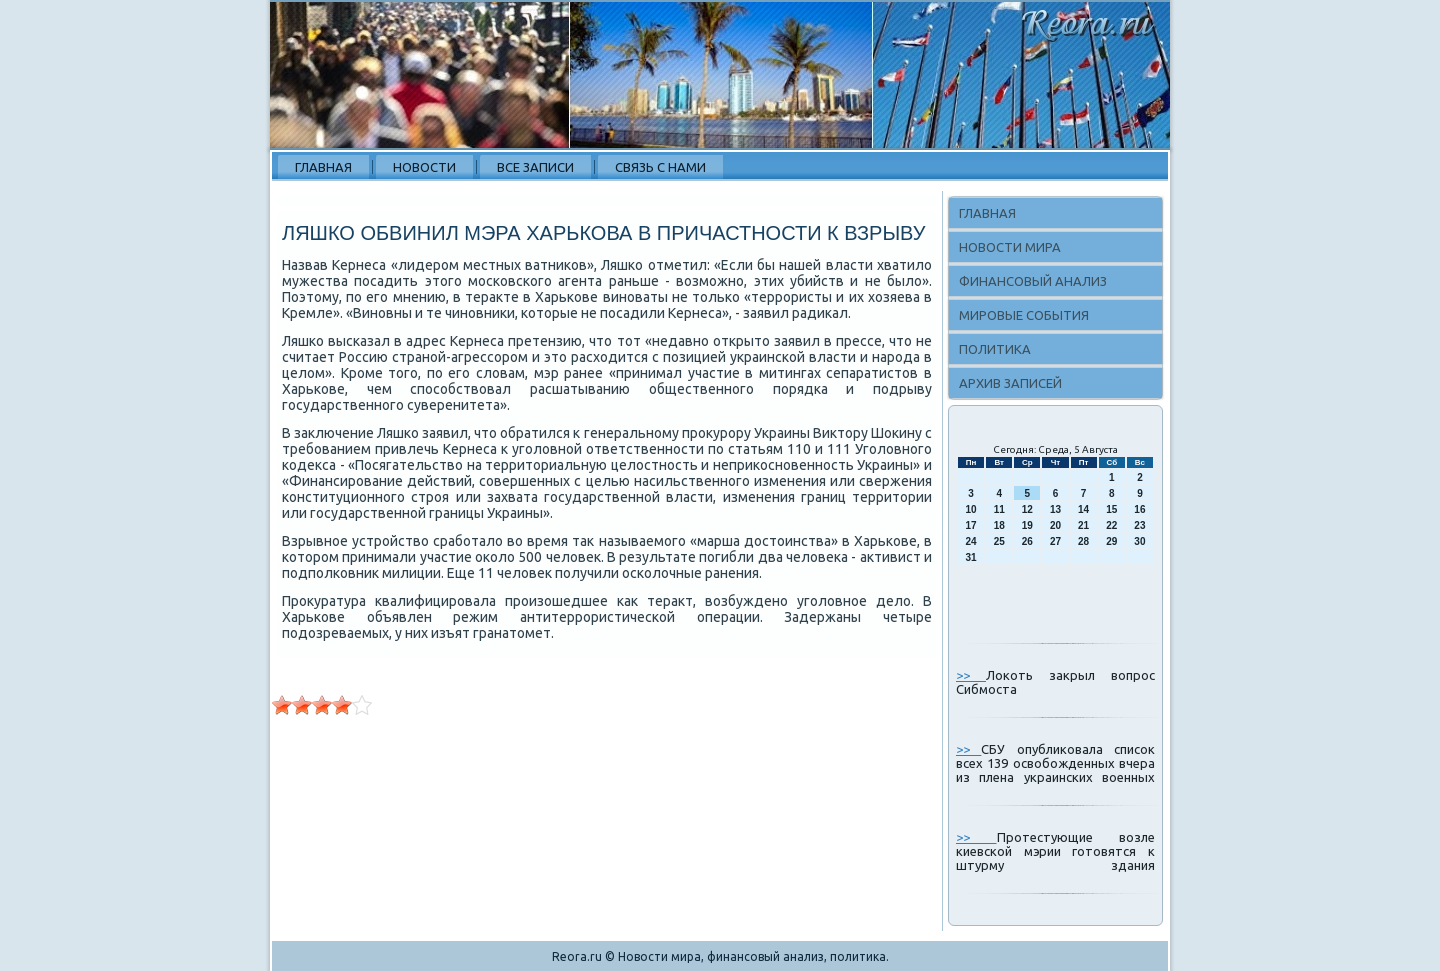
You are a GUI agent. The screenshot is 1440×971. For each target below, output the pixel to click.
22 (1111, 525)
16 (1139, 509)
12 (1027, 509)
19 (1027, 525)
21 (1083, 525)
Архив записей (1010, 383)
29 (1111, 541)
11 (999, 509)
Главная (323, 167)
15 (1111, 509)
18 (999, 525)
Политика (995, 349)
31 (971, 557)
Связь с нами (660, 167)
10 (971, 509)
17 (971, 525)
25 (999, 541)
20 (1055, 525)
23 (1139, 525)
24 (971, 541)
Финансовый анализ (1033, 281)
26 (1027, 541)
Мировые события (1024, 315)
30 (1139, 541)
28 (1083, 541)
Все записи (535, 167)
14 (1083, 509)
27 (1055, 541)
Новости (424, 167)
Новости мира (1010, 247)
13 (1055, 509)
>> (971, 675)
